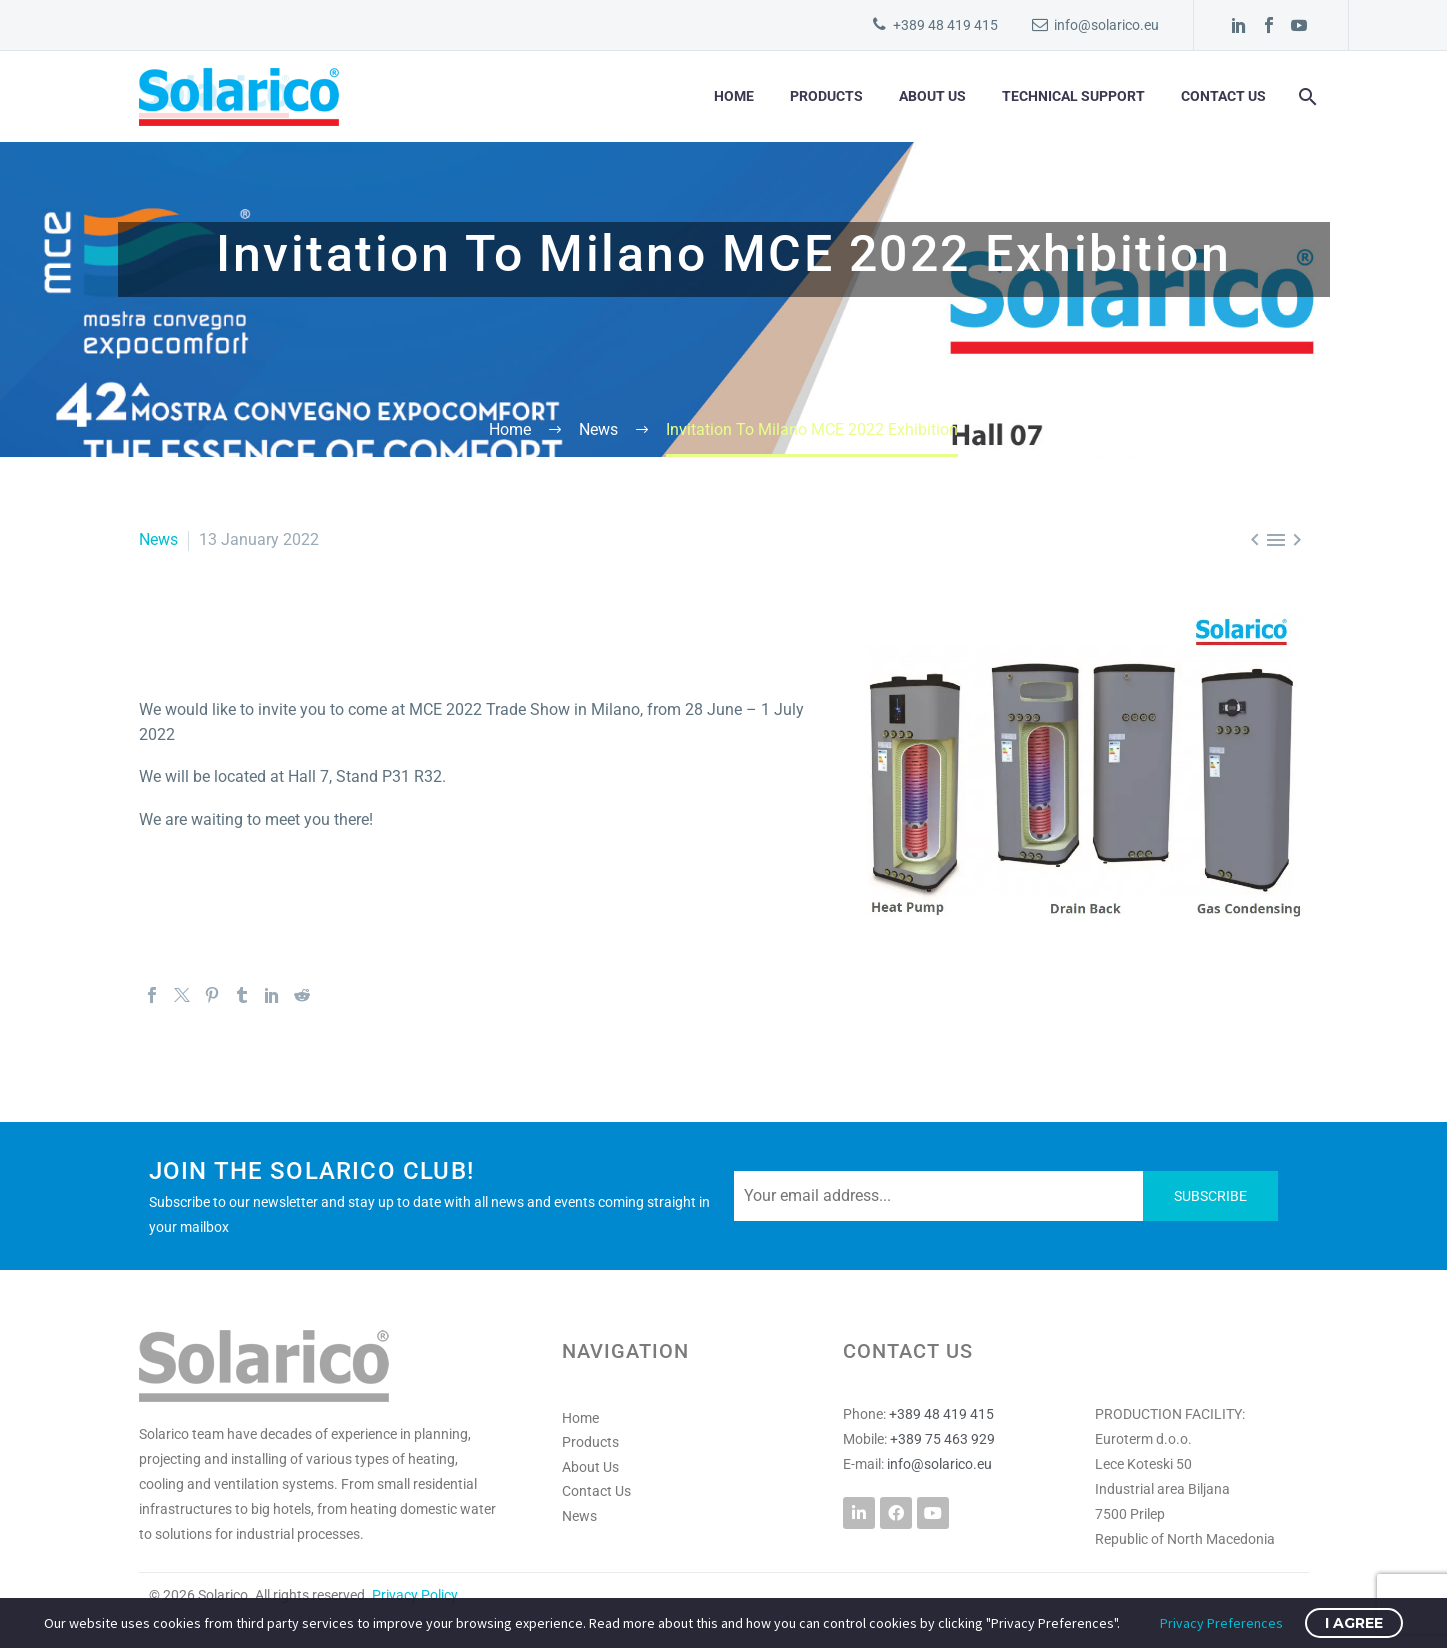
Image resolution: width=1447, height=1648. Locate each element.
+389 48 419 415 (945, 25)
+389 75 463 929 (942, 1439)
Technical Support (1073, 96)
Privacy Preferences (1221, 1623)
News (158, 539)
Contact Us (1223, 96)
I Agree (1354, 1623)
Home (734, 96)
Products (826, 96)
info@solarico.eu (1106, 25)
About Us (932, 96)
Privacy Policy (415, 1595)
